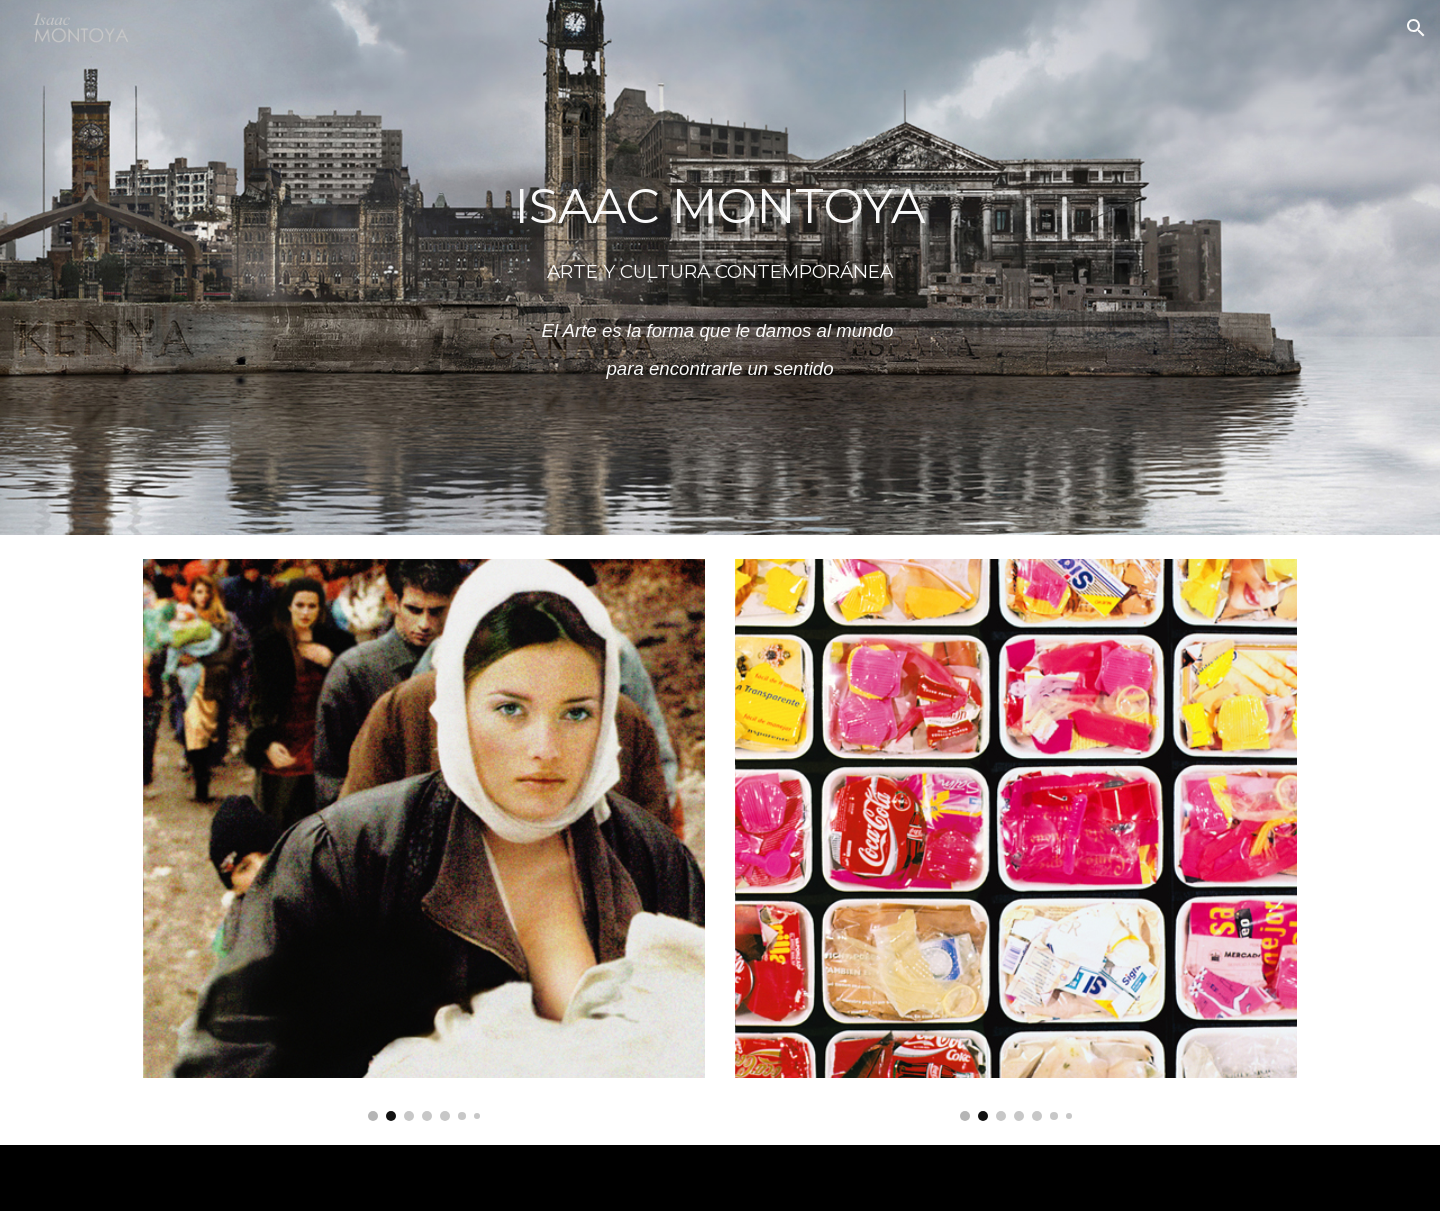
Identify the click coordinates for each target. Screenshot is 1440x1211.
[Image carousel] (424, 840)
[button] (1416, 28)
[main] (720, 267)
